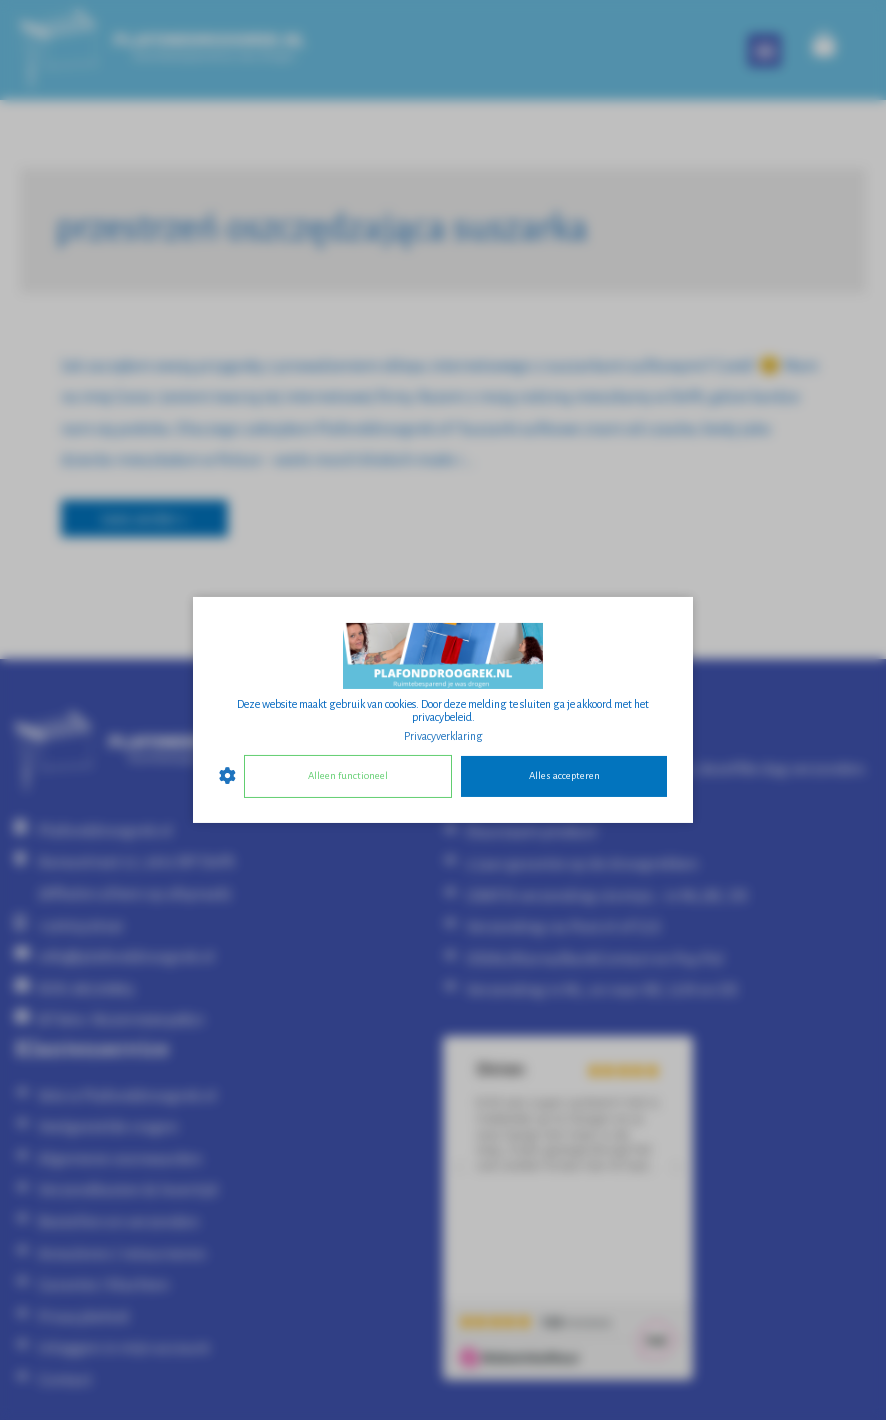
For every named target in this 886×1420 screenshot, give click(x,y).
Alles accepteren (564, 775)
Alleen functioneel (348, 775)
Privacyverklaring (443, 736)
